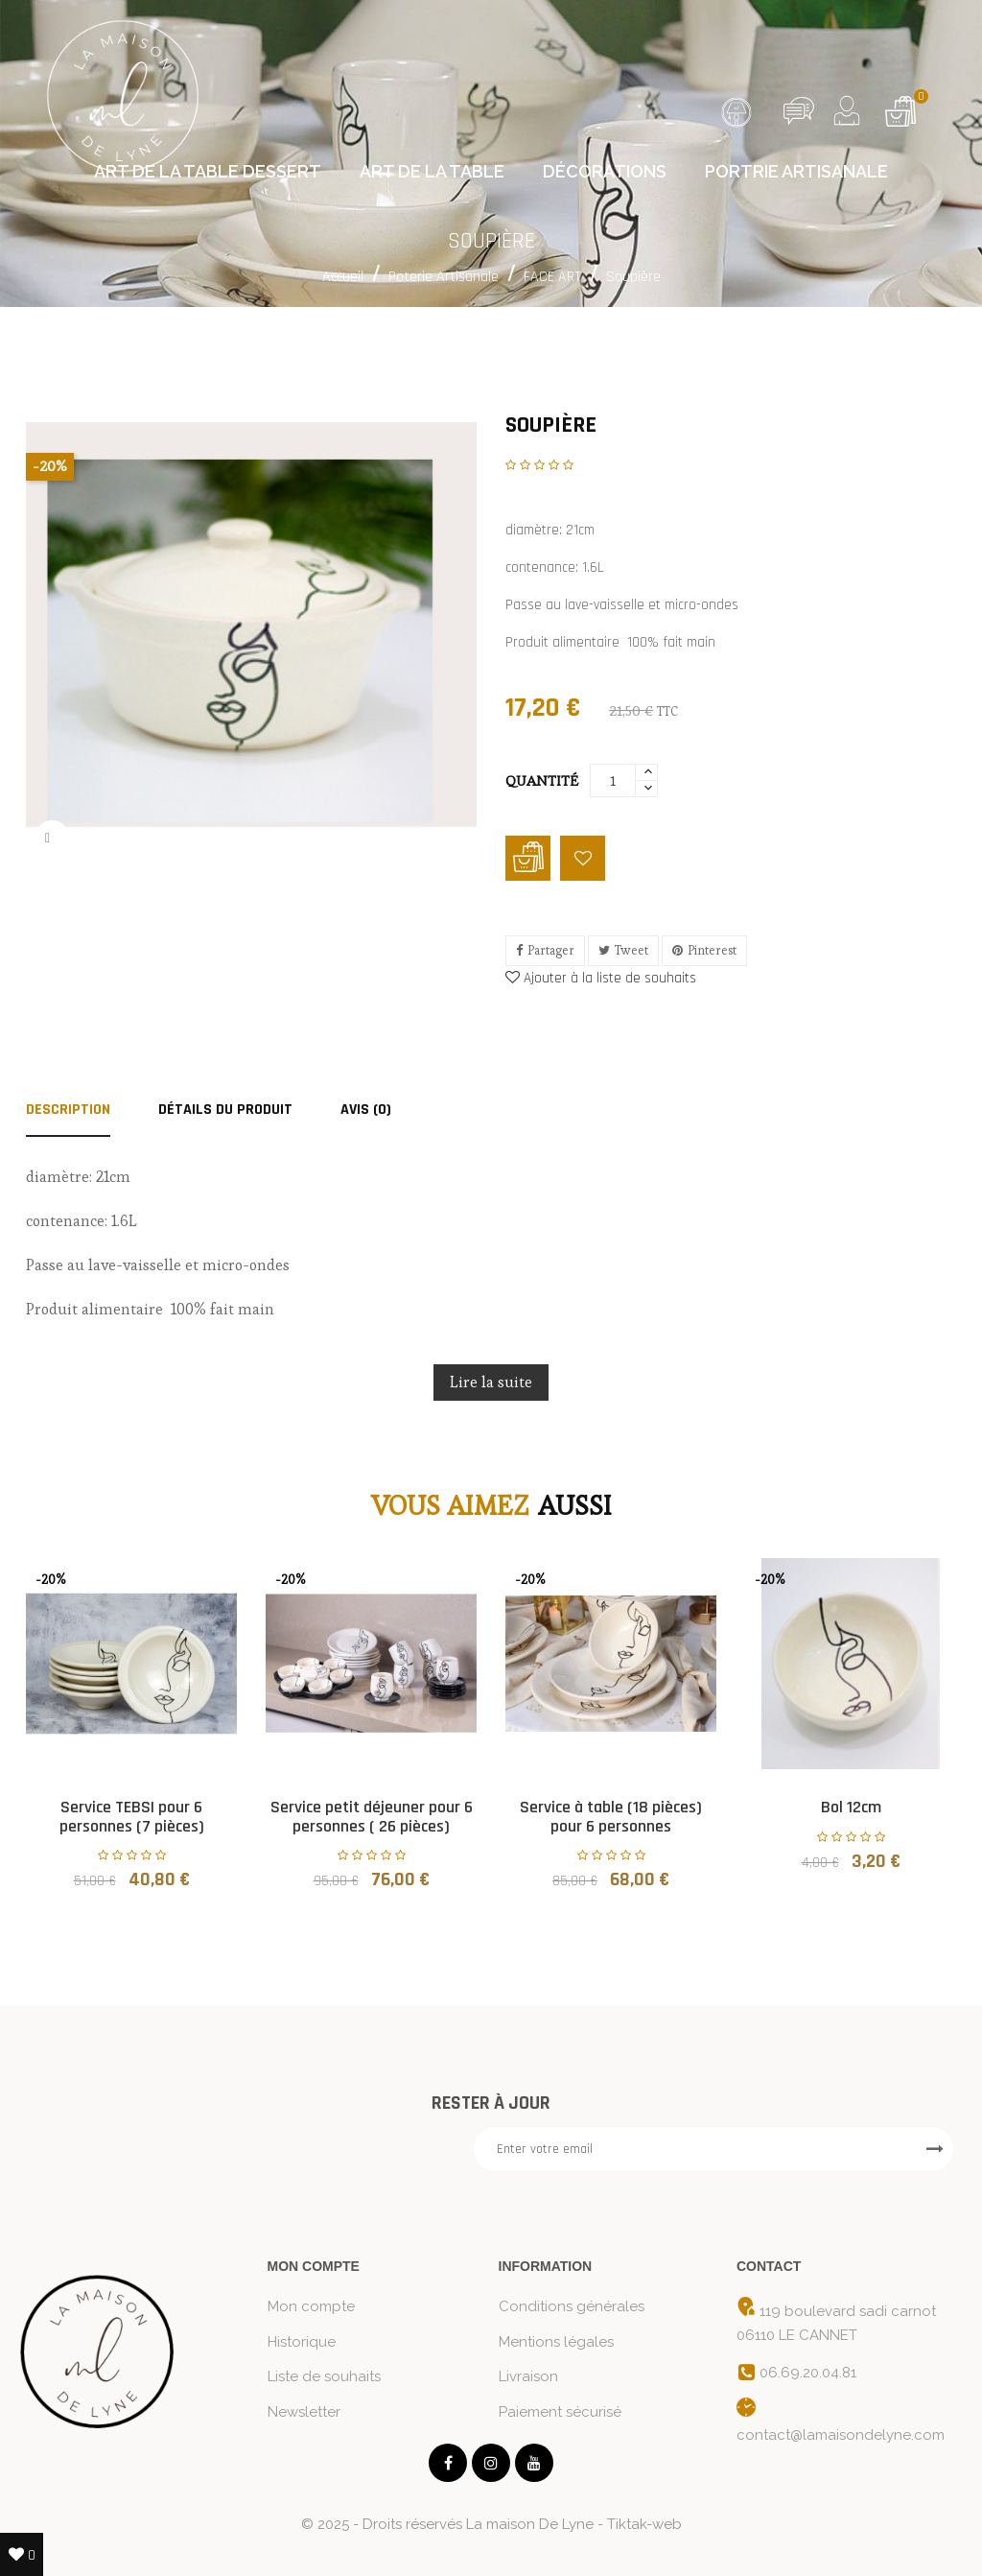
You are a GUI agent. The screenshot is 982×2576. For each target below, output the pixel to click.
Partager (550, 950)
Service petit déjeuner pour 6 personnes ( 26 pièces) (371, 1816)
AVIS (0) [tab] (365, 1111)
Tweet (631, 950)
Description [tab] (68, 1111)
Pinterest (712, 950)
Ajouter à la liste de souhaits (600, 978)
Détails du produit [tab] (225, 1111)
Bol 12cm (851, 1807)
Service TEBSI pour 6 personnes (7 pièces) (131, 1816)
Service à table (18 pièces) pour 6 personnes (611, 1816)
